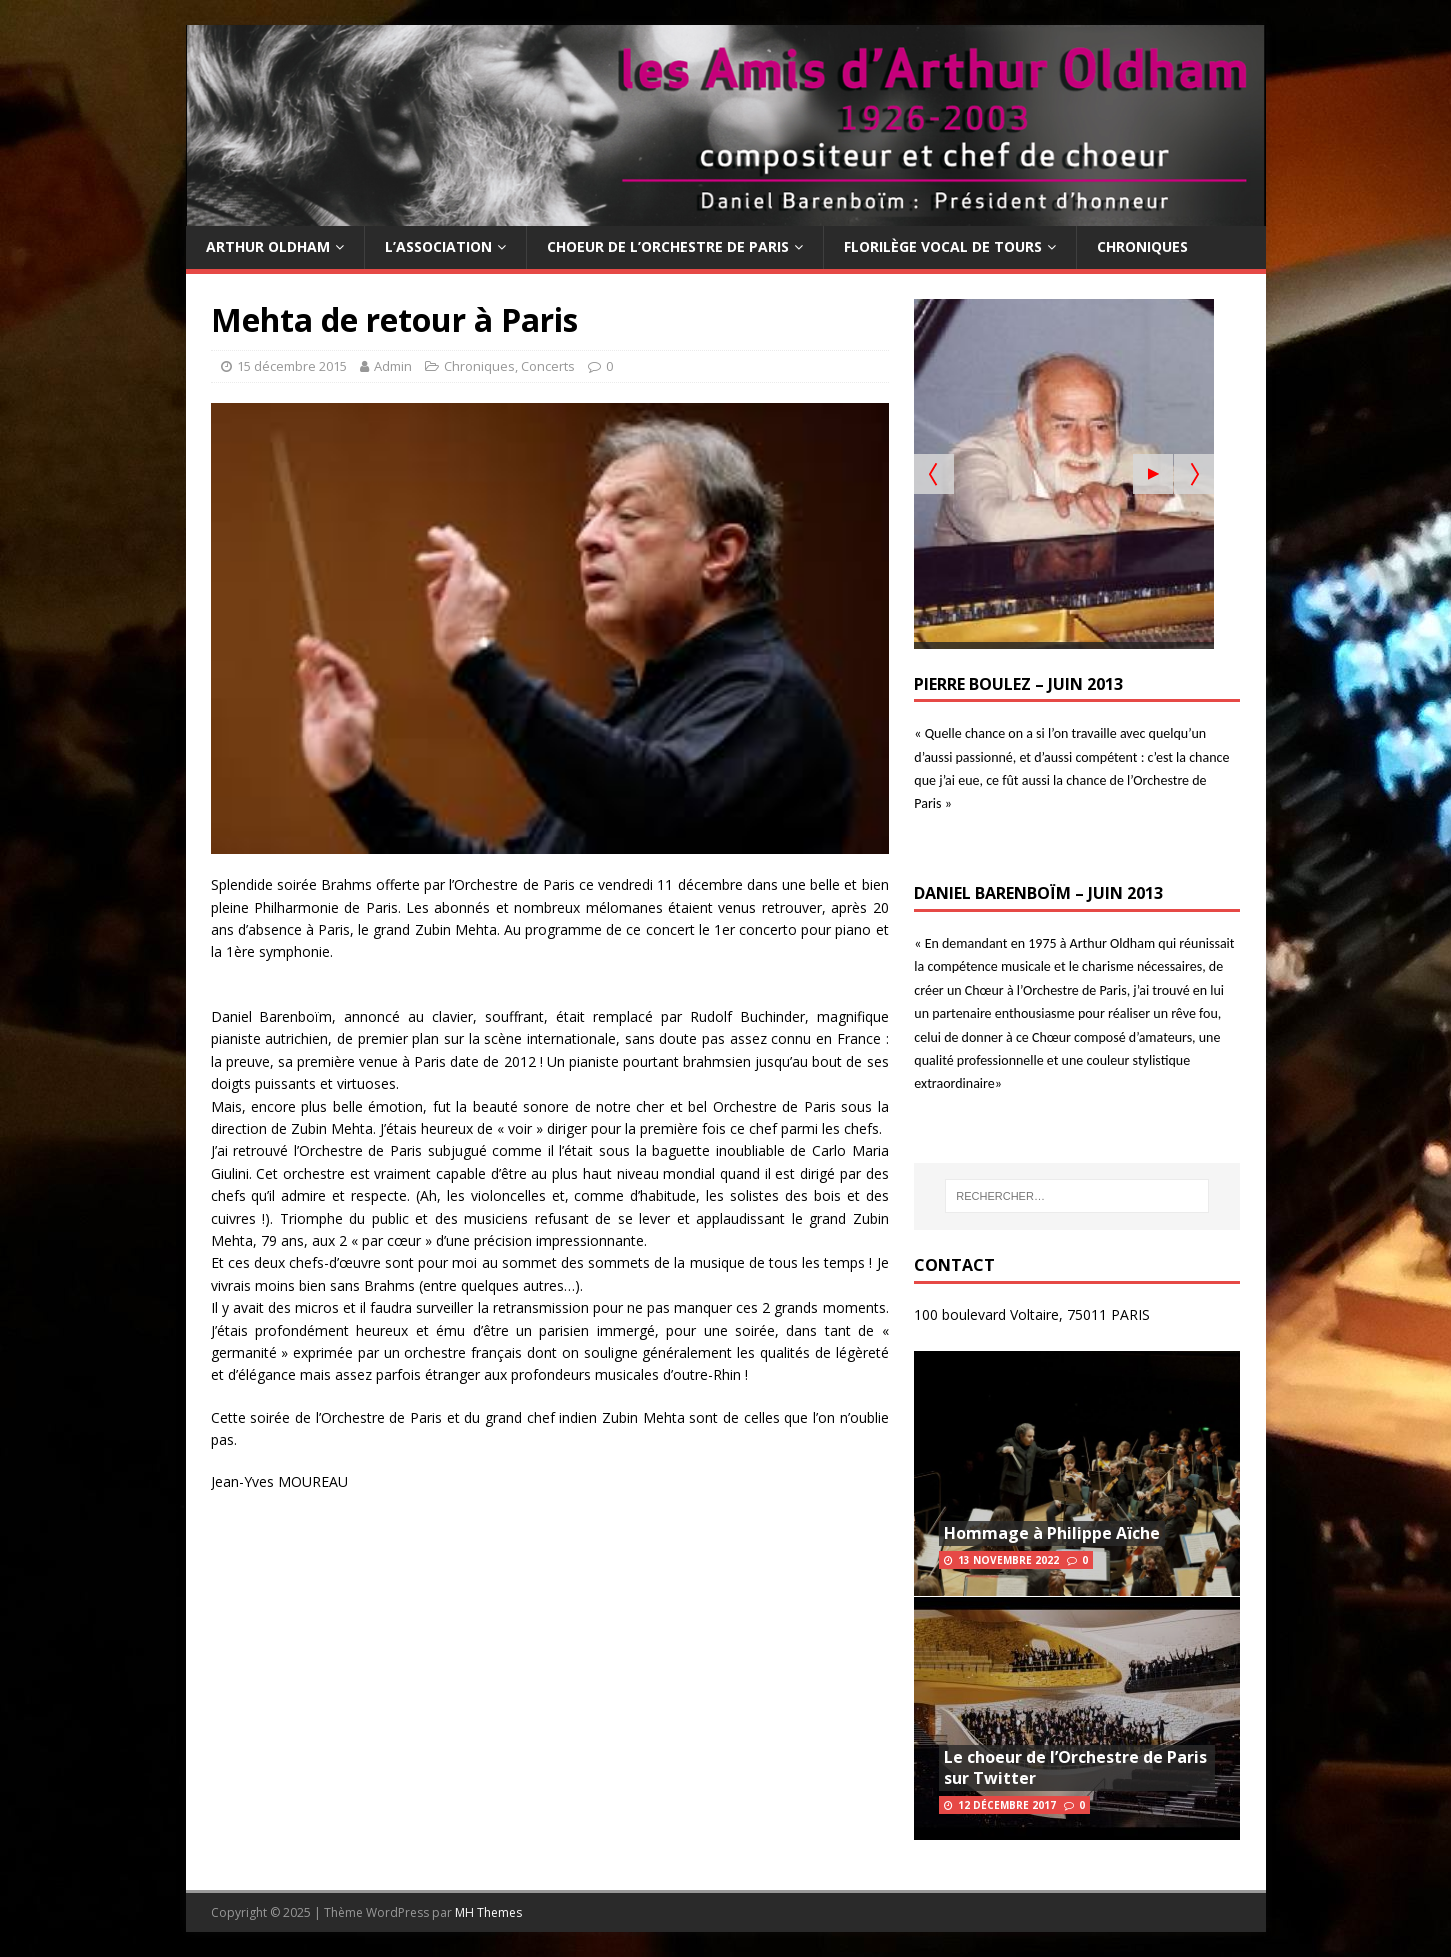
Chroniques (1142, 246)
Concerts (548, 366)
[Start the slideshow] (1153, 474)
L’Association (438, 246)
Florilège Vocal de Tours (943, 246)
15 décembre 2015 (292, 366)
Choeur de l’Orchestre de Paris (668, 246)
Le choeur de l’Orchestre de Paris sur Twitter (1075, 1767)
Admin (393, 366)
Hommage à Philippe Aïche (1052, 1533)
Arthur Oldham (268, 246)
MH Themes (488, 1912)
